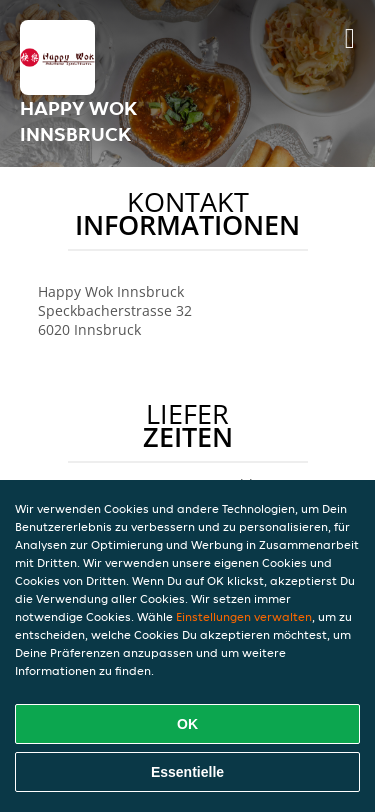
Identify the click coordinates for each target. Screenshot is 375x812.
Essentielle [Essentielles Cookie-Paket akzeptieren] (187, 772)
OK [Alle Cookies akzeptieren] (187, 724)
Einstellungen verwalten (244, 616)
